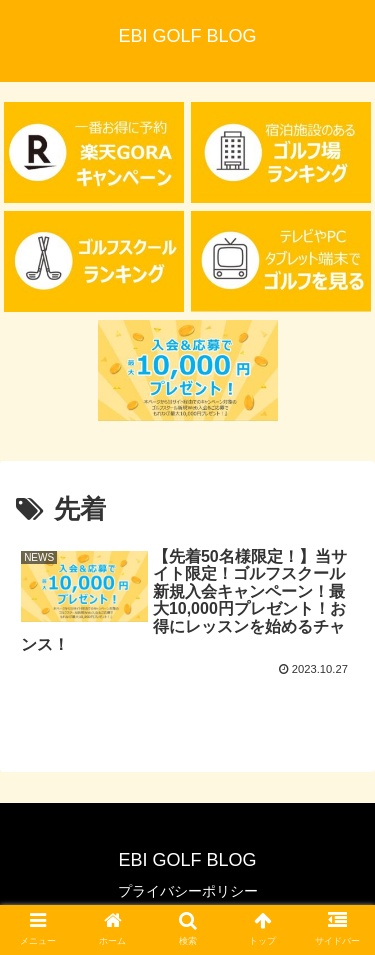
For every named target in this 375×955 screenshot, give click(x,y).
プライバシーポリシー (188, 891)
